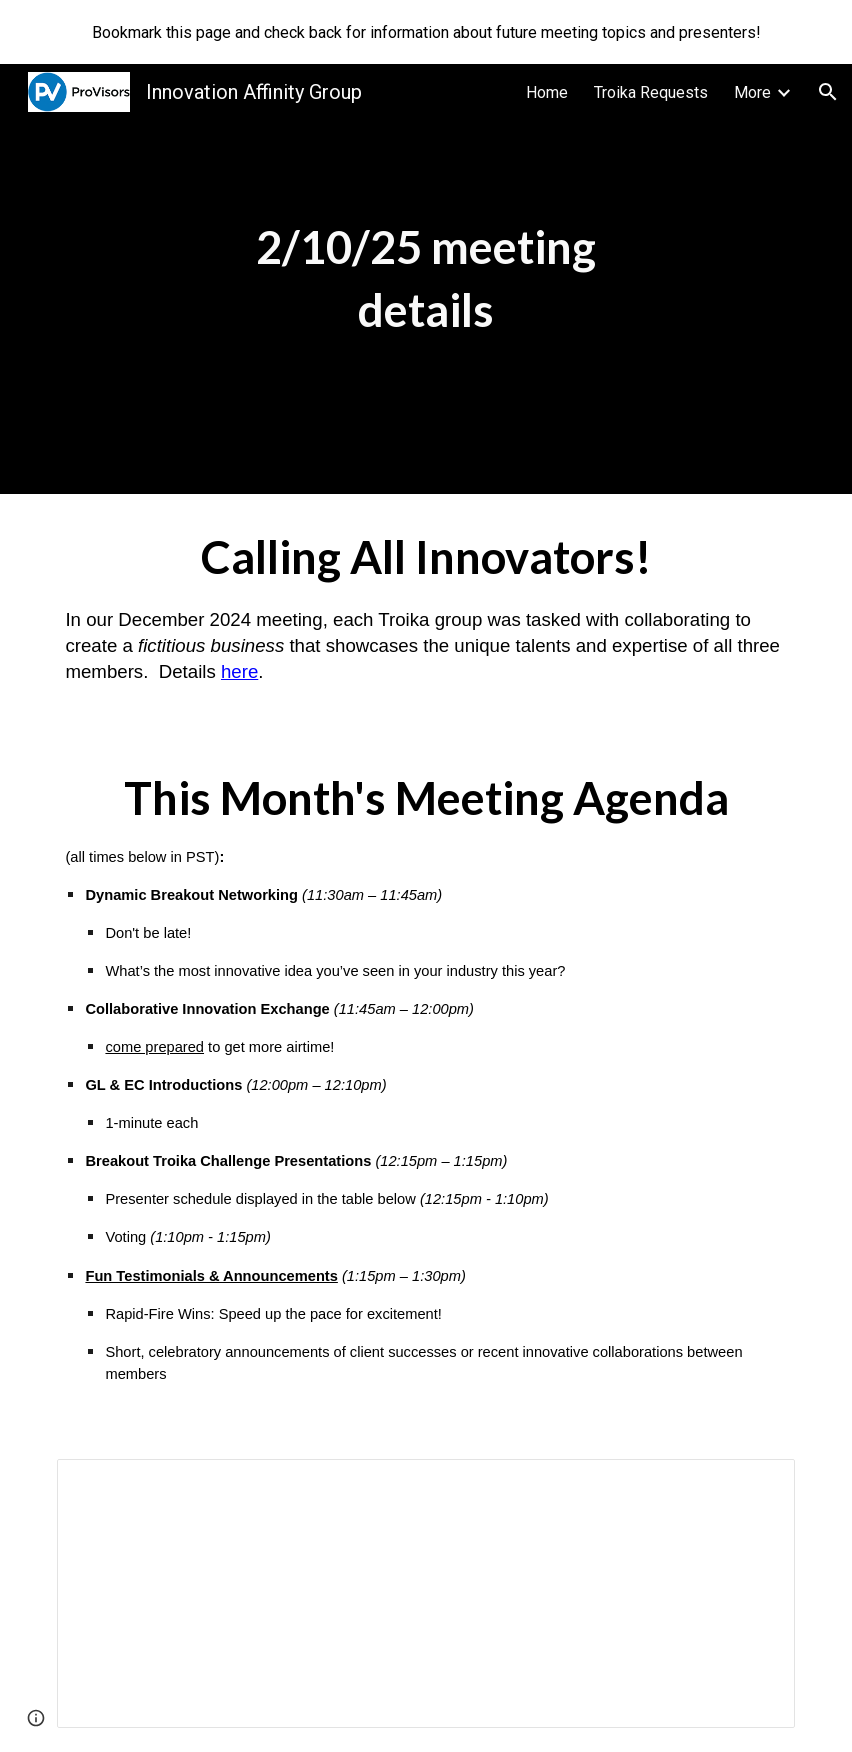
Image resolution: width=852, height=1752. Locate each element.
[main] (425, 278)
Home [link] (547, 92)
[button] (828, 92)
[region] (426, 32)
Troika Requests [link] (651, 92)
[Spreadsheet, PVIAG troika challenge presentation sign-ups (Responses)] (425, 1593)
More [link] (752, 92)
